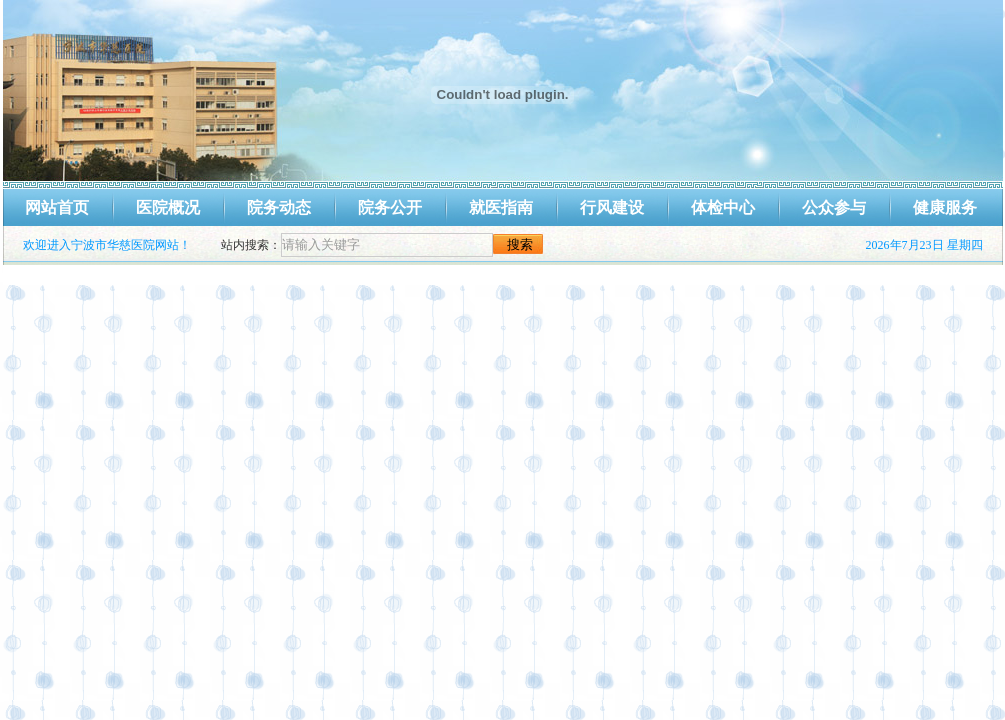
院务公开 (390, 207)
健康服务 (945, 207)
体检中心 (723, 207)
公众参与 (834, 207)
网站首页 (57, 207)
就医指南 (501, 207)
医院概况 (168, 207)
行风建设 (612, 207)
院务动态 (279, 207)
